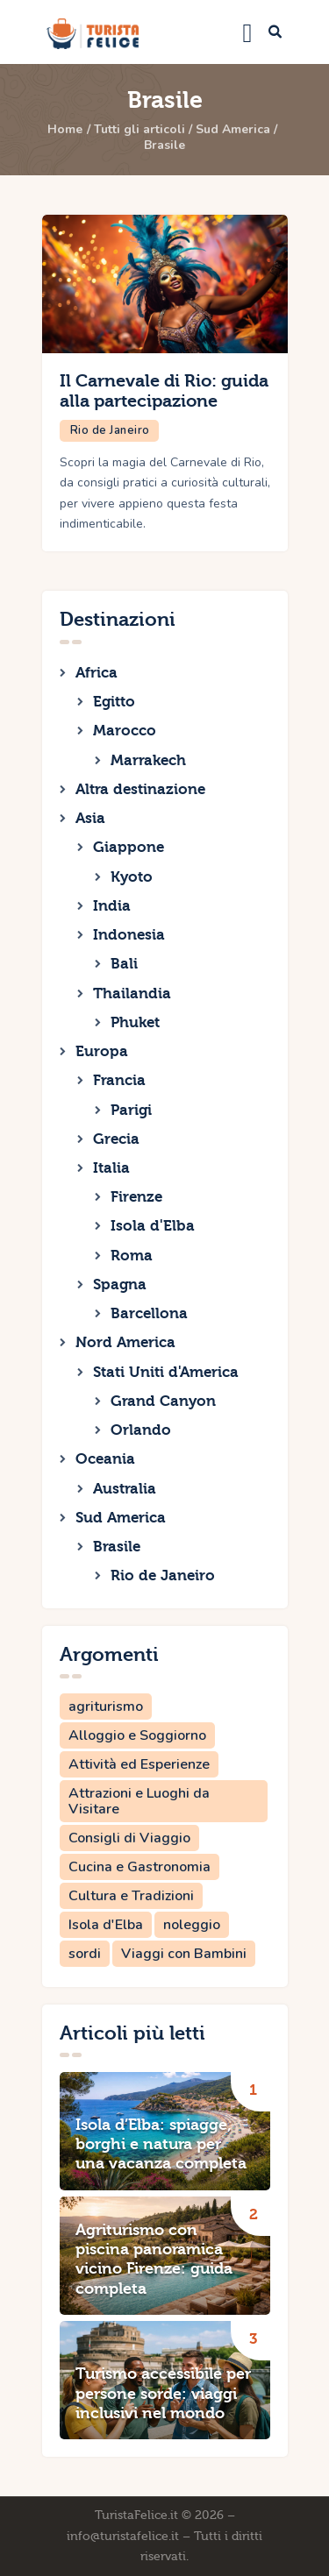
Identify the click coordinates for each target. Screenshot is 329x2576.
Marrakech (148, 760)
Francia (119, 1080)
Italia (111, 1168)
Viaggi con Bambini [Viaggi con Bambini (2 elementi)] (184, 1953)
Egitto (114, 701)
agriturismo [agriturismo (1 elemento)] (105, 1706)
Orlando (141, 1430)
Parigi (131, 1110)
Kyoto (132, 877)
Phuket (135, 1022)
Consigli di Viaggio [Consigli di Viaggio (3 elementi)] (129, 1838)
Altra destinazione (140, 789)
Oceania (105, 1459)
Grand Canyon (163, 1401)
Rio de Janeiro (110, 430)
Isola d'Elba (153, 1225)
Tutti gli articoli (139, 130)
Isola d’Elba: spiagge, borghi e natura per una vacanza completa (161, 2145)
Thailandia (132, 993)
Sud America (233, 130)
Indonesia (129, 934)
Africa (96, 672)
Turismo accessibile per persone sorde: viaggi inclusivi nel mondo (163, 2394)
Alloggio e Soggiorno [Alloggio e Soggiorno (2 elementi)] (137, 1735)
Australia (124, 1488)
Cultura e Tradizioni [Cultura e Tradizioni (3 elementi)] (131, 1895)
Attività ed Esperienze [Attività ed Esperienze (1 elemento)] (139, 1764)
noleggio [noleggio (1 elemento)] (191, 1924)
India (112, 906)
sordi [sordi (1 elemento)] (84, 1953)
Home (64, 130)
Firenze (136, 1197)
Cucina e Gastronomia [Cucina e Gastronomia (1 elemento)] (139, 1867)
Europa (101, 1051)
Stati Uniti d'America (166, 1372)
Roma (132, 1255)
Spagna (120, 1284)
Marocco (124, 730)
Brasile (116, 1546)
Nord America (125, 1342)
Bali (124, 963)
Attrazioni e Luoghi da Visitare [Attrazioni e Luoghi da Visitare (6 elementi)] (139, 1801)
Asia (90, 818)
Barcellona (149, 1313)
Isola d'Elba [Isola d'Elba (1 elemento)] (105, 1924)
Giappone (128, 847)
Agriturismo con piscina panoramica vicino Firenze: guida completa (153, 2259)
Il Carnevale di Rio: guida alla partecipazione (164, 391)
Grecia (116, 1139)
